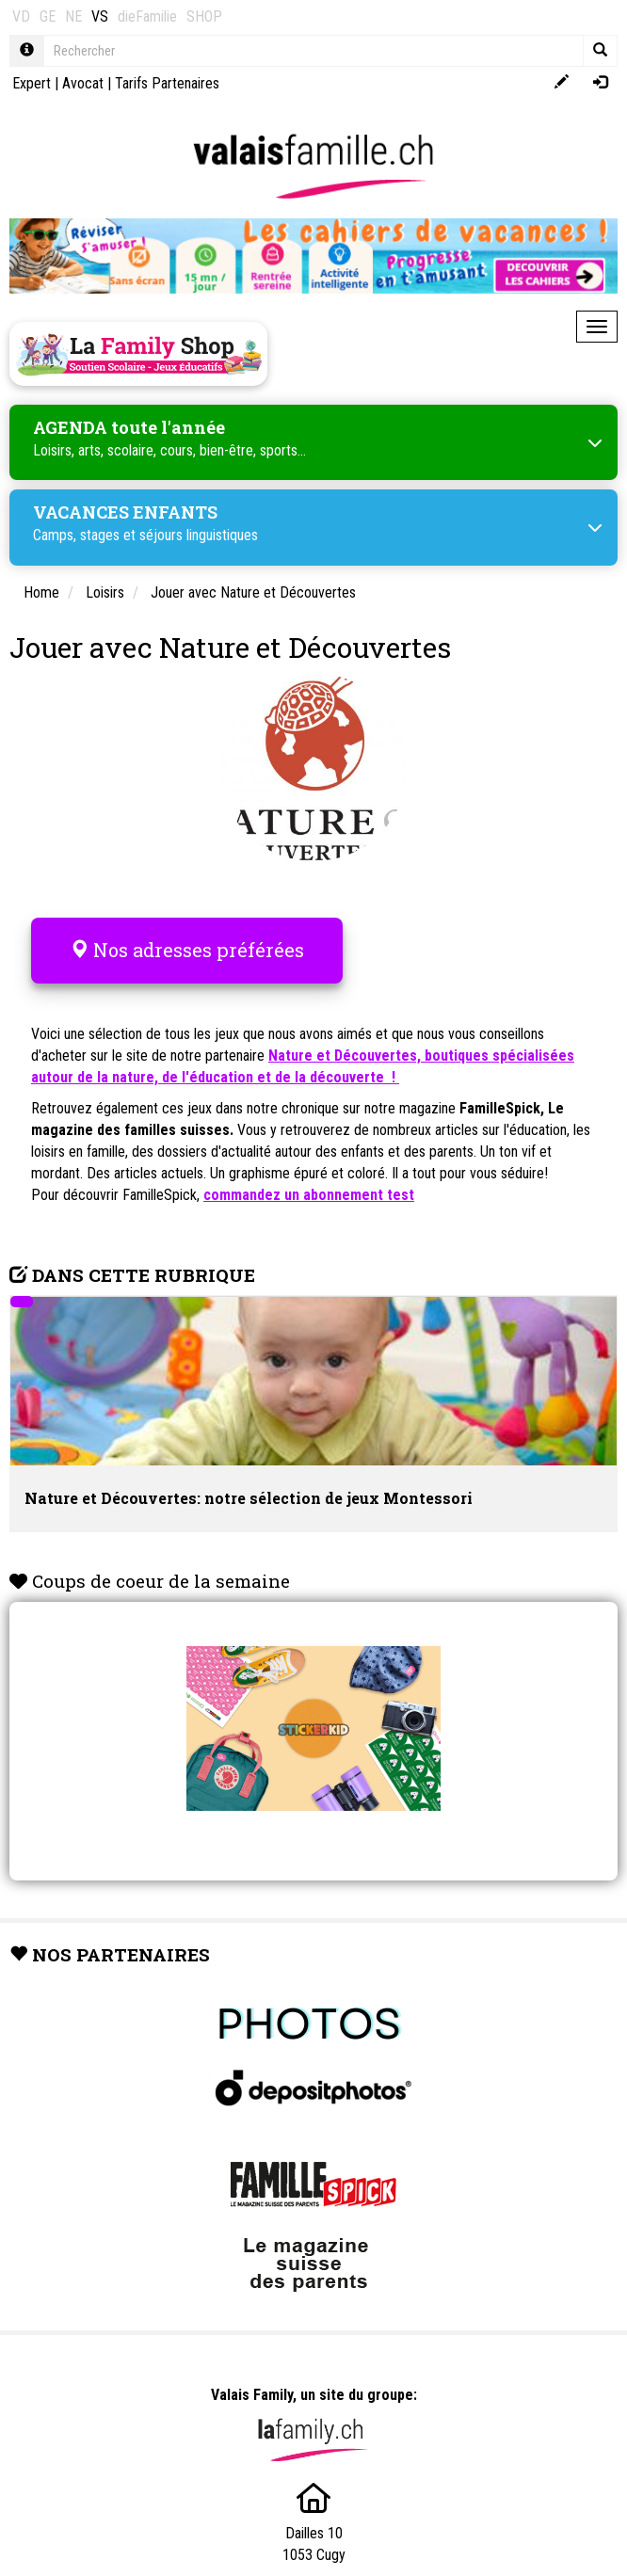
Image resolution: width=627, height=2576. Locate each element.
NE (73, 16)
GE (48, 16)
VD (21, 16)
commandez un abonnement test (308, 1195)
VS (99, 16)
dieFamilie (147, 16)
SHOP (204, 16)
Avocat (83, 83)
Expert (31, 83)
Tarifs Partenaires (167, 83)
